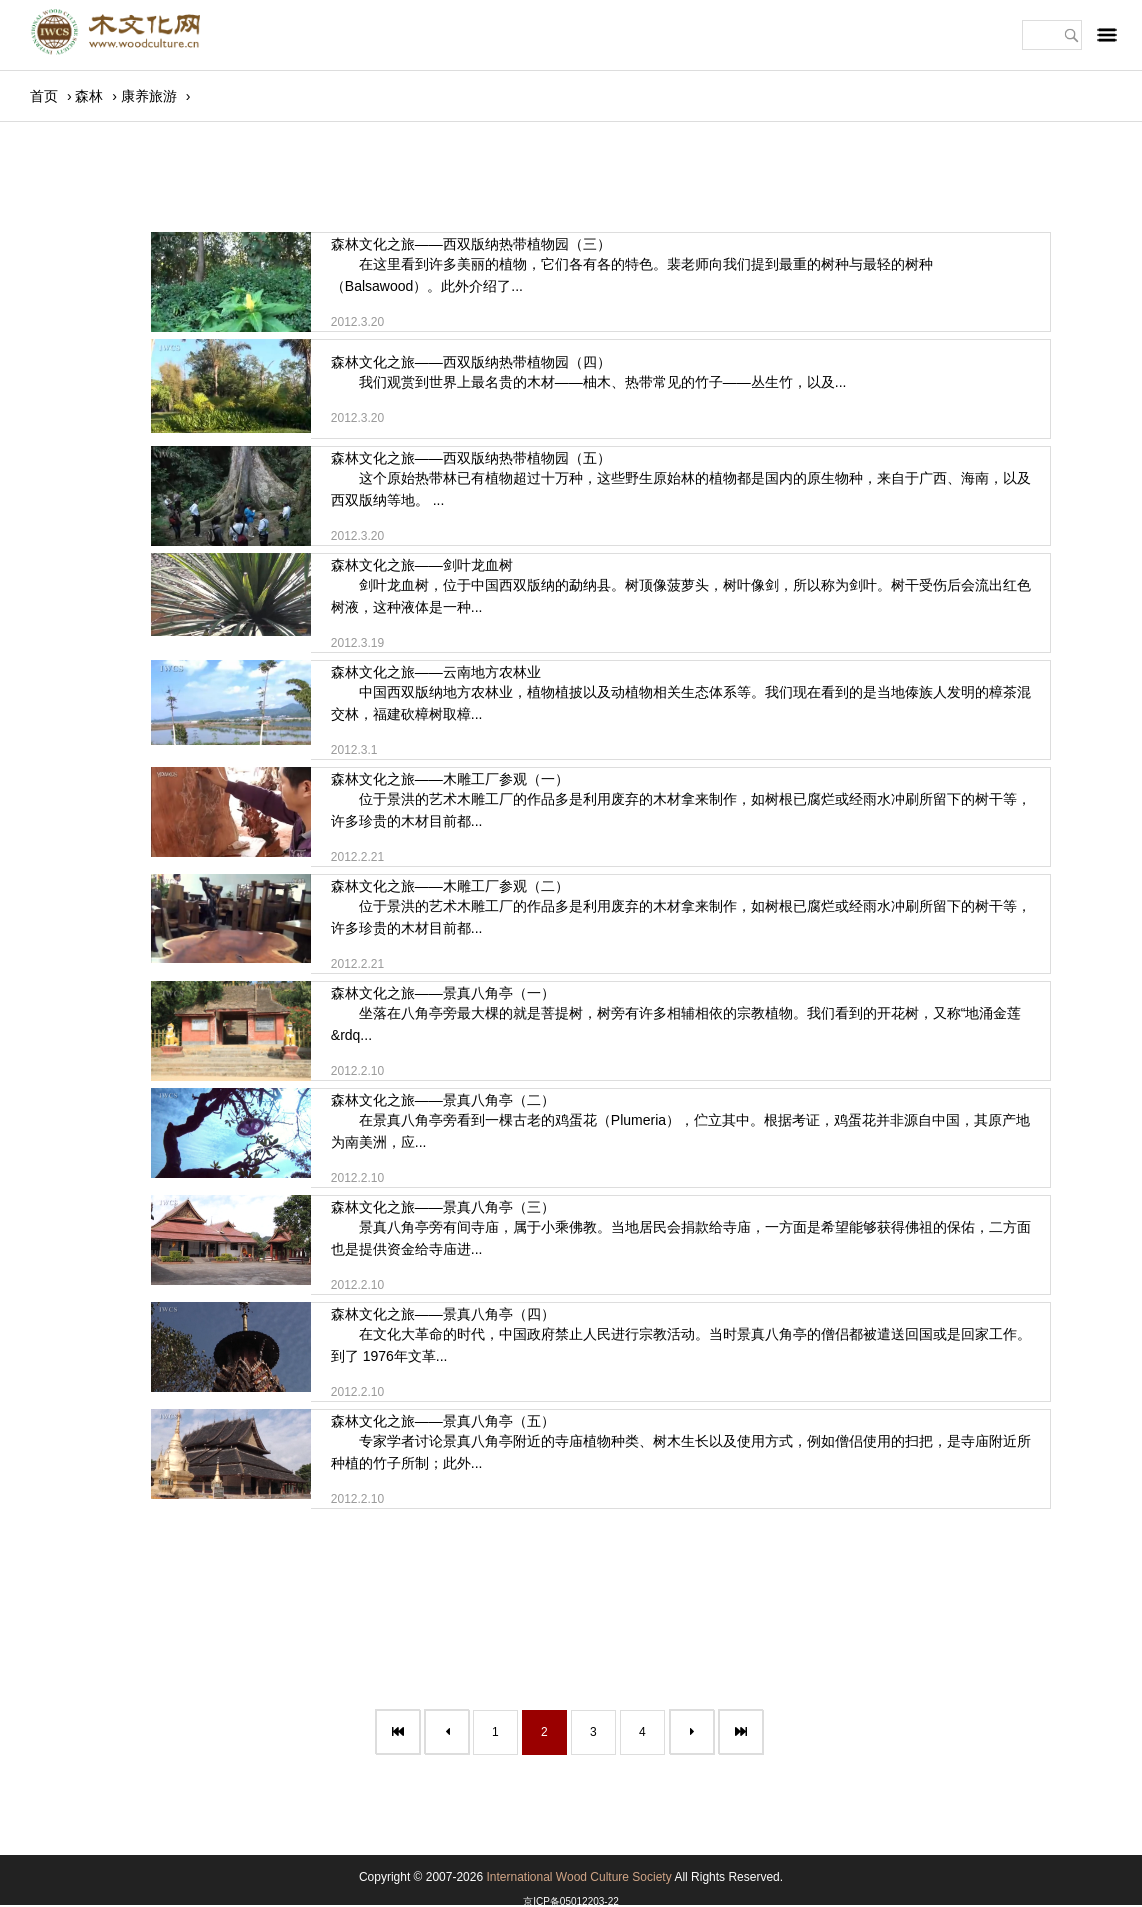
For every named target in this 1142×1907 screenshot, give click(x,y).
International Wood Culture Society (578, 1877)
